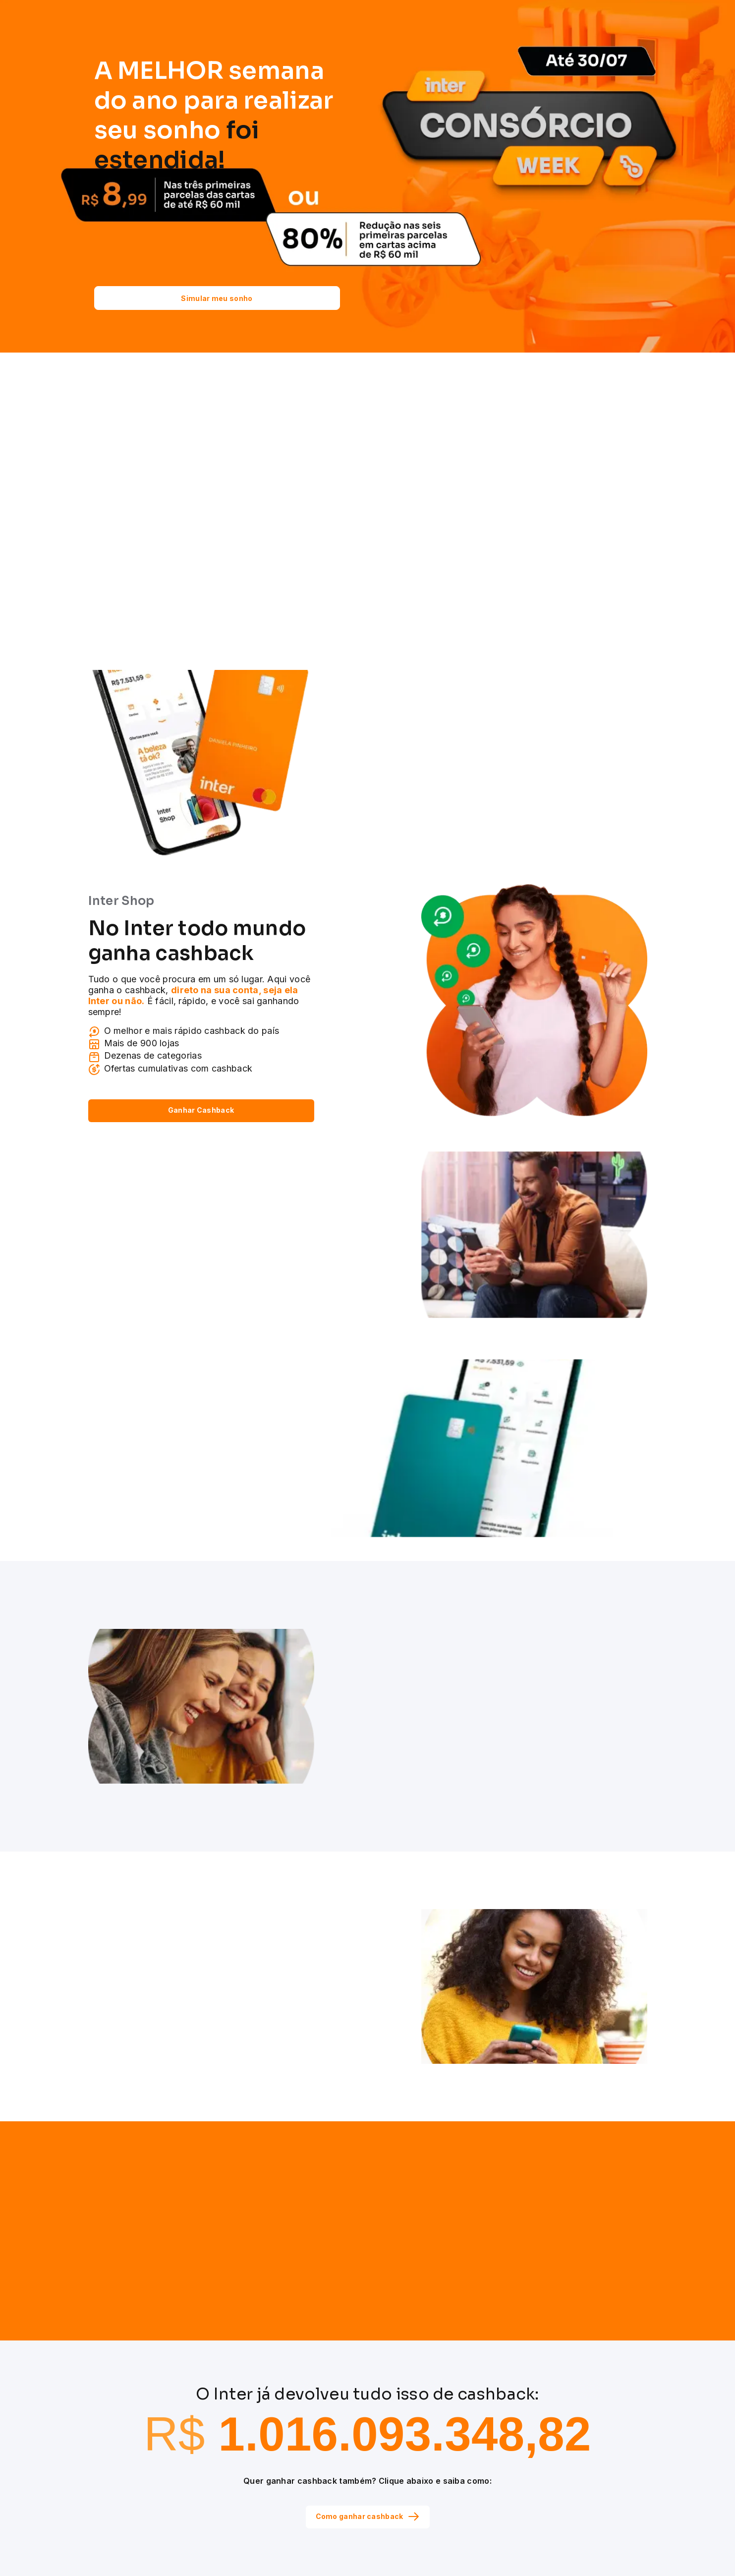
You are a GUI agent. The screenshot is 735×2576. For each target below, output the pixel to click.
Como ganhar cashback (368, 2516)
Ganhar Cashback (201, 1110)
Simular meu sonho (216, 298)
